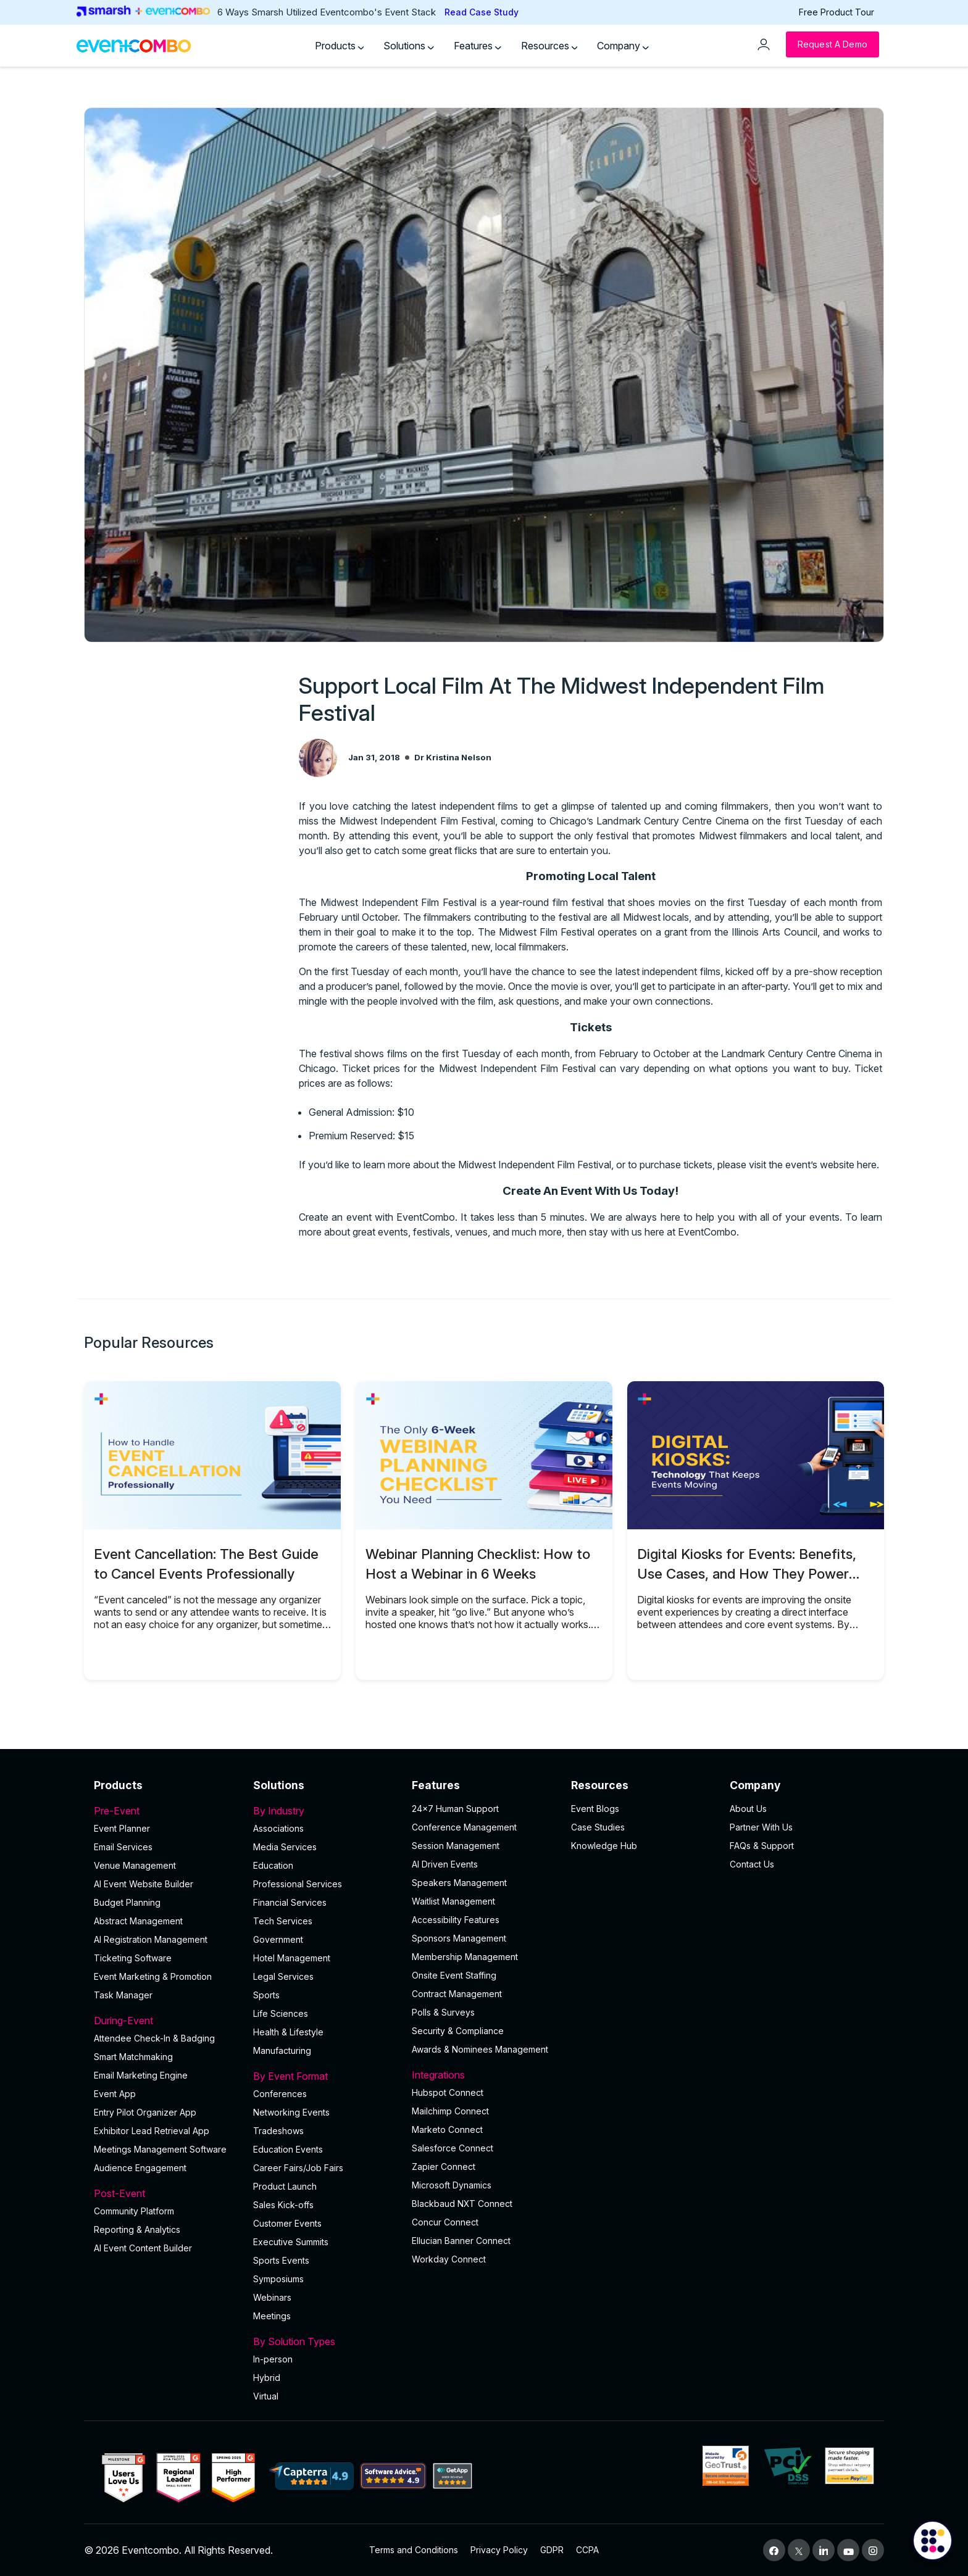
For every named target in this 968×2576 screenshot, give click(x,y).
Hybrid (266, 2377)
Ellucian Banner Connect (461, 2240)
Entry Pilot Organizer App (145, 2112)
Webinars (272, 2297)
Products (339, 45)
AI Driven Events (445, 1864)
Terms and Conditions (413, 2550)
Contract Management (457, 1993)
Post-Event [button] (166, 2193)
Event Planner (122, 1828)
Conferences (280, 2093)
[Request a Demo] (832, 44)
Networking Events (291, 2112)
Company (623, 45)
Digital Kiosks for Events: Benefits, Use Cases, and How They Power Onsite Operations (746, 1573)
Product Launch (285, 2186)
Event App (115, 2093)
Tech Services (282, 1921)
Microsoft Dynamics (451, 2185)
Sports (266, 1995)
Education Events (288, 2149)
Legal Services (283, 1976)
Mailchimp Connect (450, 2111)
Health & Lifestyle (288, 2032)
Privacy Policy (499, 2550)
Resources (549, 45)
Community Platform (134, 2211)
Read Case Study (481, 12)
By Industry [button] (325, 1811)
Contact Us (752, 1864)
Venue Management (135, 1865)
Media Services (285, 1847)
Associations (278, 1828)
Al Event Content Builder (143, 2248)
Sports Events (281, 2260)
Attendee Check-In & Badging (154, 2038)
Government (278, 1939)
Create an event (335, 1217)
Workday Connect (449, 2259)
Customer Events (287, 2223)
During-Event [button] (166, 2020)
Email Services (123, 1847)
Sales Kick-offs (283, 2205)
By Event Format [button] (325, 2076)
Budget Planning (127, 1902)
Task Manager (123, 1995)
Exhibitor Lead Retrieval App (151, 2130)
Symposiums (278, 2279)
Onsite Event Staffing (454, 1975)
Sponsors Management (459, 1938)
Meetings (272, 2316)
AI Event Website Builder (143, 1884)
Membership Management (465, 1956)
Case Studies (598, 1827)
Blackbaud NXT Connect (462, 2203)
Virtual (265, 2396)
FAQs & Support (762, 1845)
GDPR (552, 2550)
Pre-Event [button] (166, 1811)
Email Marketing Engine (141, 2075)
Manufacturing (282, 2050)
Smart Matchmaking (133, 2056)
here (867, 1164)
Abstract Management (138, 1921)
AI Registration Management (150, 1939)
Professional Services (297, 1884)
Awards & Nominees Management (480, 2049)
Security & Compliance (458, 2030)
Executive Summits (290, 2242)
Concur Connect (445, 2222)
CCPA (587, 2550)
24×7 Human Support (455, 1808)
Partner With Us (761, 1827)
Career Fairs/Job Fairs (298, 2168)
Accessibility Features (455, 1919)
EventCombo (707, 1232)
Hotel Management (291, 1958)
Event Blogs (595, 1808)
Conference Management (464, 1827)
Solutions (408, 45)
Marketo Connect (447, 2129)
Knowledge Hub (604, 1845)
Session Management (455, 1845)
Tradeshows (278, 2130)
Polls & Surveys (443, 2012)
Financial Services (290, 1902)
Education (273, 1865)
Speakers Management (459, 1882)
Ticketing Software (133, 1958)
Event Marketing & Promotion (153, 1976)
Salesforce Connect (452, 2148)
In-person (273, 2359)
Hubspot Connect (447, 2092)
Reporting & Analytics (137, 2229)
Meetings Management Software (160, 2149)
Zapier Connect (443, 2166)
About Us (748, 1808)
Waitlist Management (453, 1901)
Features (477, 45)
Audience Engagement (140, 2168)
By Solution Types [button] (325, 2341)
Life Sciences (280, 2013)
